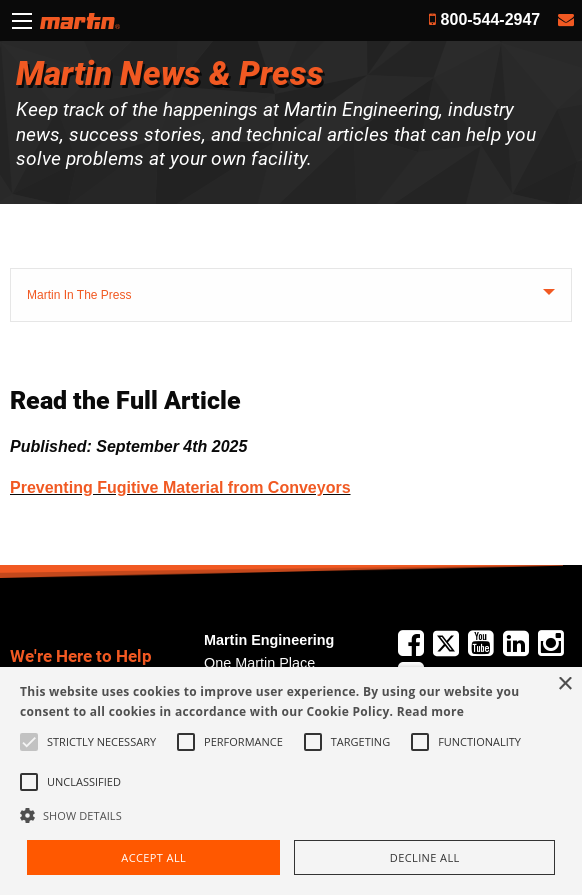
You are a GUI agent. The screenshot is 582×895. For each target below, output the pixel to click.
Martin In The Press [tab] (79, 295)
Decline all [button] (425, 857)
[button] (291, 815)
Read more (430, 711)
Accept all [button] (153, 857)
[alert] (291, 781)
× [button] (564, 684)
